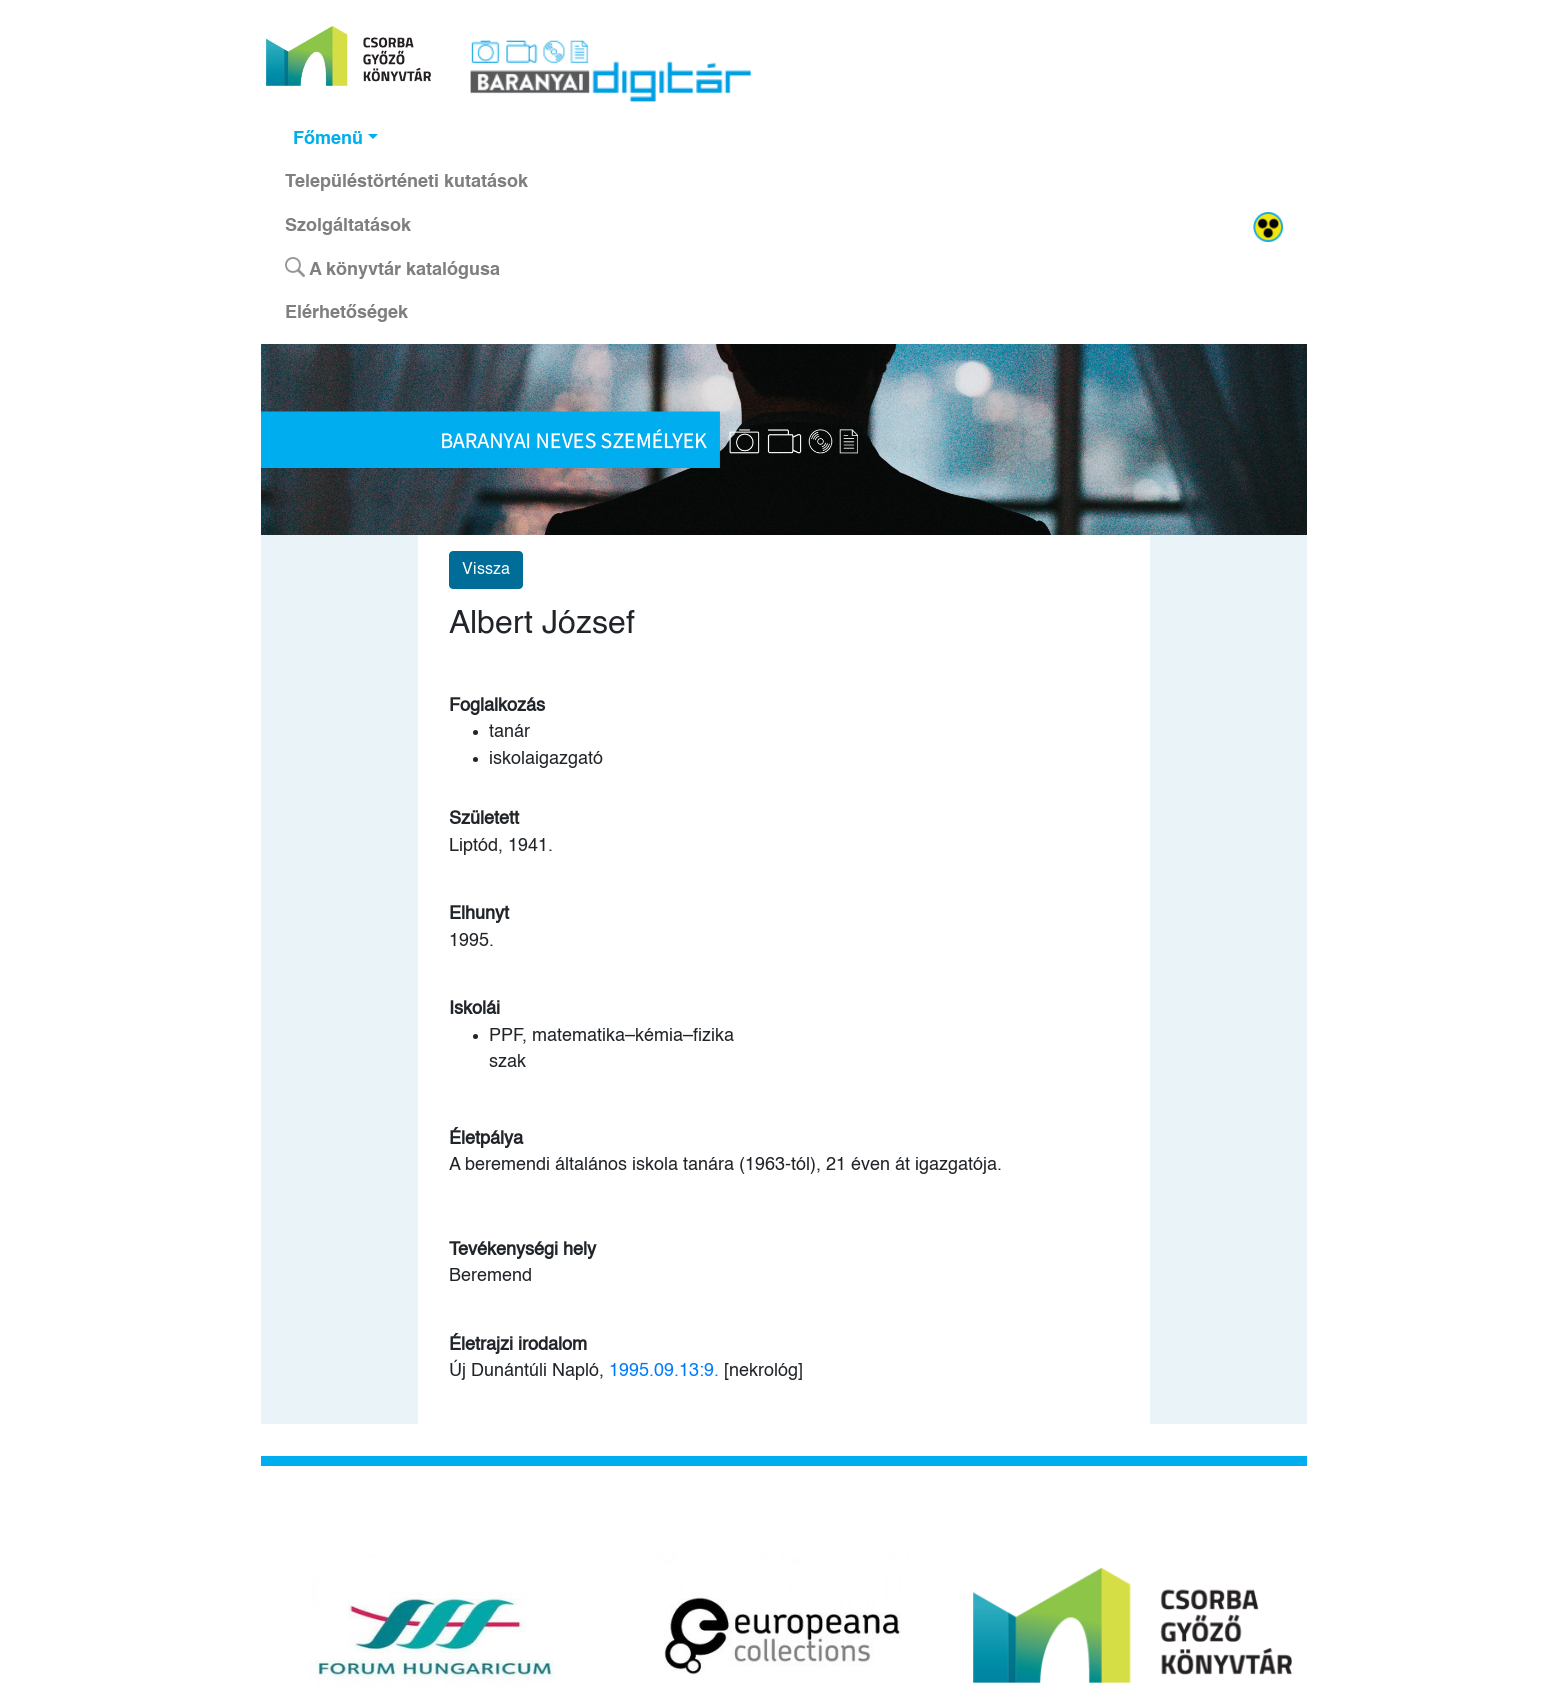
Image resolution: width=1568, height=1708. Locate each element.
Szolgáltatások (348, 226)
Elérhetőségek (346, 313)
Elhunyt (479, 914)
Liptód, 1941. (501, 846)
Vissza (486, 570)
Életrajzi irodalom (518, 1345)
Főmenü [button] (328, 139)
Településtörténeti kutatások (406, 182)
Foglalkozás (497, 706)
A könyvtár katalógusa (392, 268)
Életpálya (486, 1139)
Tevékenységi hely (522, 1250)
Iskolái (474, 1009)
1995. (471, 941)
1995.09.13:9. (664, 1371)
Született (484, 819)
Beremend (490, 1276)
